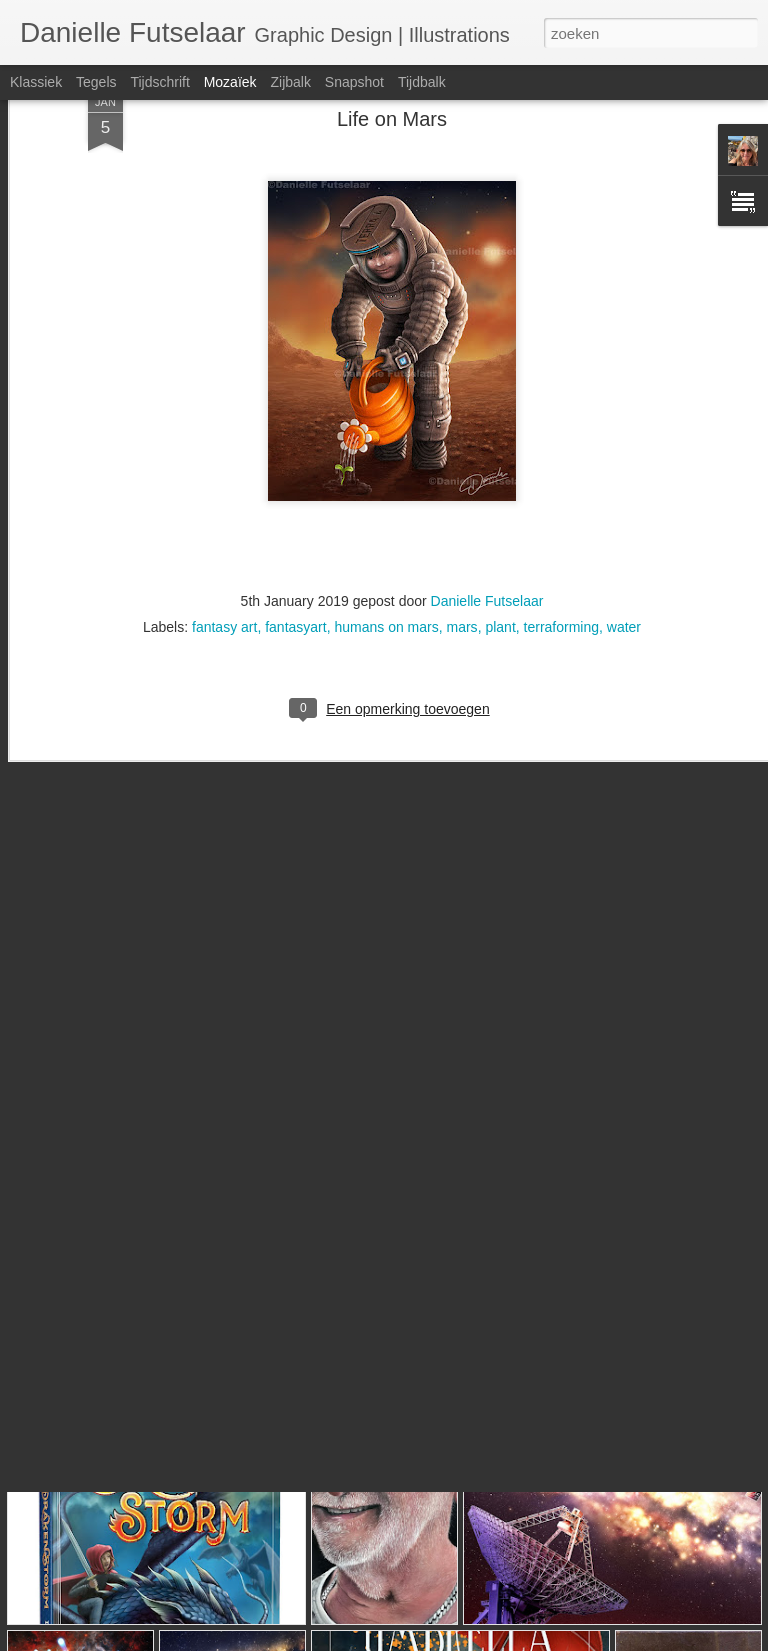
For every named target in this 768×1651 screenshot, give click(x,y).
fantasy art (224, 541)
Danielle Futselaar (487, 515)
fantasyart (295, 541)
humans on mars (386, 541)
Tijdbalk (422, 82)
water (624, 541)
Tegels (96, 82)
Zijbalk (290, 82)
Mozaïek (230, 82)
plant (500, 541)
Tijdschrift (159, 82)
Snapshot (354, 82)
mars (462, 541)
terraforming (561, 541)
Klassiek (36, 82)
